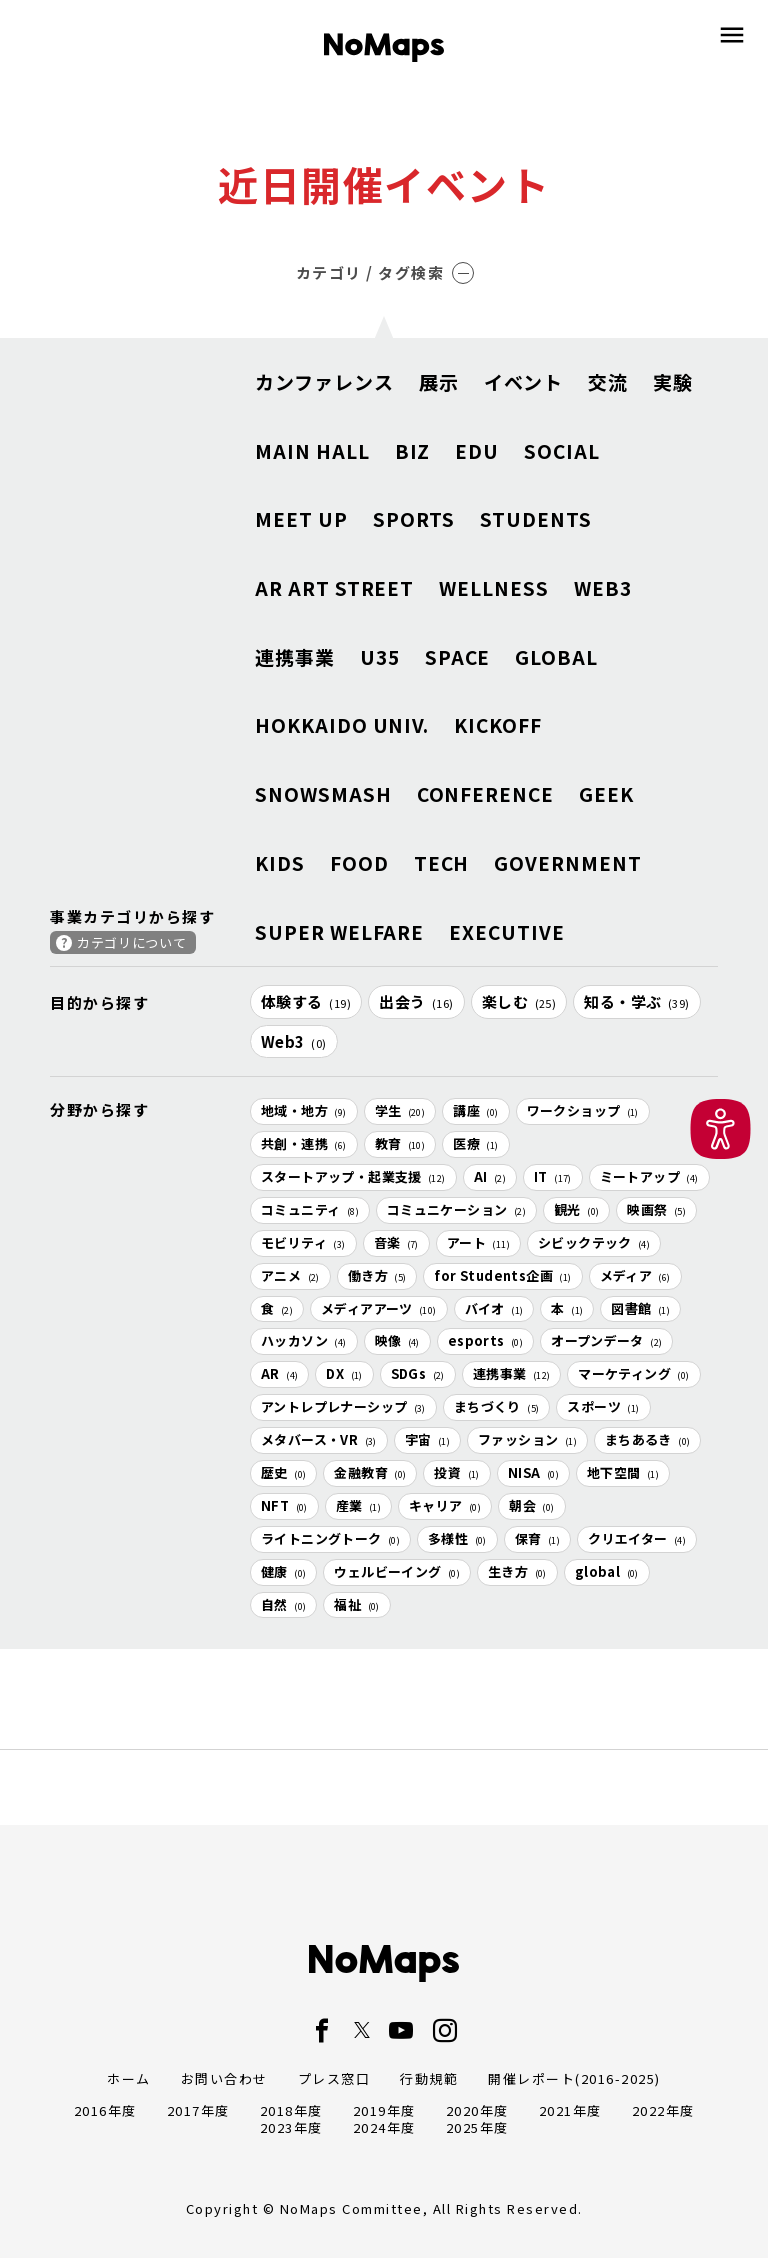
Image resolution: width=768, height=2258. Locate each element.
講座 (475, 1110)
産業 (358, 1505)
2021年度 (570, 2110)
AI (490, 1176)
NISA (533, 1472)
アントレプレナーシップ (343, 1406)
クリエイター (637, 1538)
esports (485, 1340)
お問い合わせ (224, 2078)
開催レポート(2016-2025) (574, 2078)
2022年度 (663, 2110)
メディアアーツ (379, 1308)
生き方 (517, 1571)
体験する (306, 1001)
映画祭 (656, 1209)
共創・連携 (304, 1143)
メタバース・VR (319, 1439)
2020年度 (477, 2110)
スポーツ (603, 1406)
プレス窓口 (334, 2078)
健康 (283, 1571)
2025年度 (477, 2127)
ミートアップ (649, 1176)
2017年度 (198, 2110)
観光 (576, 1209)
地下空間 (623, 1472)
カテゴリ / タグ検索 (385, 272)
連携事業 (512, 1373)
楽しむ (519, 1001)
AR (279, 1373)
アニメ (290, 1275)
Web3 (294, 1041)
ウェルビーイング (397, 1571)
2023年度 (291, 2127)
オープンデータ (606, 1340)
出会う (416, 1001)
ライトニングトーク (330, 1538)
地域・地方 (304, 1110)
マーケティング (633, 1373)
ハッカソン (304, 1340)
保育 (537, 1538)
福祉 (356, 1604)
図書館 (640, 1308)
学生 (400, 1110)
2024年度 (384, 2127)
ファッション (527, 1439)
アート (478, 1242)
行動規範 (429, 2078)
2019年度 (384, 2110)
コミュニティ (310, 1209)
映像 (397, 1340)
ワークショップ (583, 1110)
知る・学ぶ (637, 1001)
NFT (284, 1505)
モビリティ (303, 1242)
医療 (475, 1143)
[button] (720, 1129)
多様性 (457, 1538)
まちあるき (648, 1439)
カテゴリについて (131, 942)
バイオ (494, 1308)
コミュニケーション (456, 1209)
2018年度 (291, 2110)
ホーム (129, 2078)
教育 (400, 1143)
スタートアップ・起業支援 (353, 1176)
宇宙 (427, 1439)
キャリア (445, 1505)
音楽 (396, 1242)
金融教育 (370, 1472)
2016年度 (105, 2110)
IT (553, 1176)
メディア (635, 1275)
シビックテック (594, 1242)
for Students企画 (502, 1275)
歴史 (283, 1472)
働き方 (377, 1275)
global (607, 1571)
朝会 (531, 1505)
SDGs (418, 1373)
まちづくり (497, 1406)
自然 (283, 1604)
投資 (456, 1472)
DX (344, 1373)
